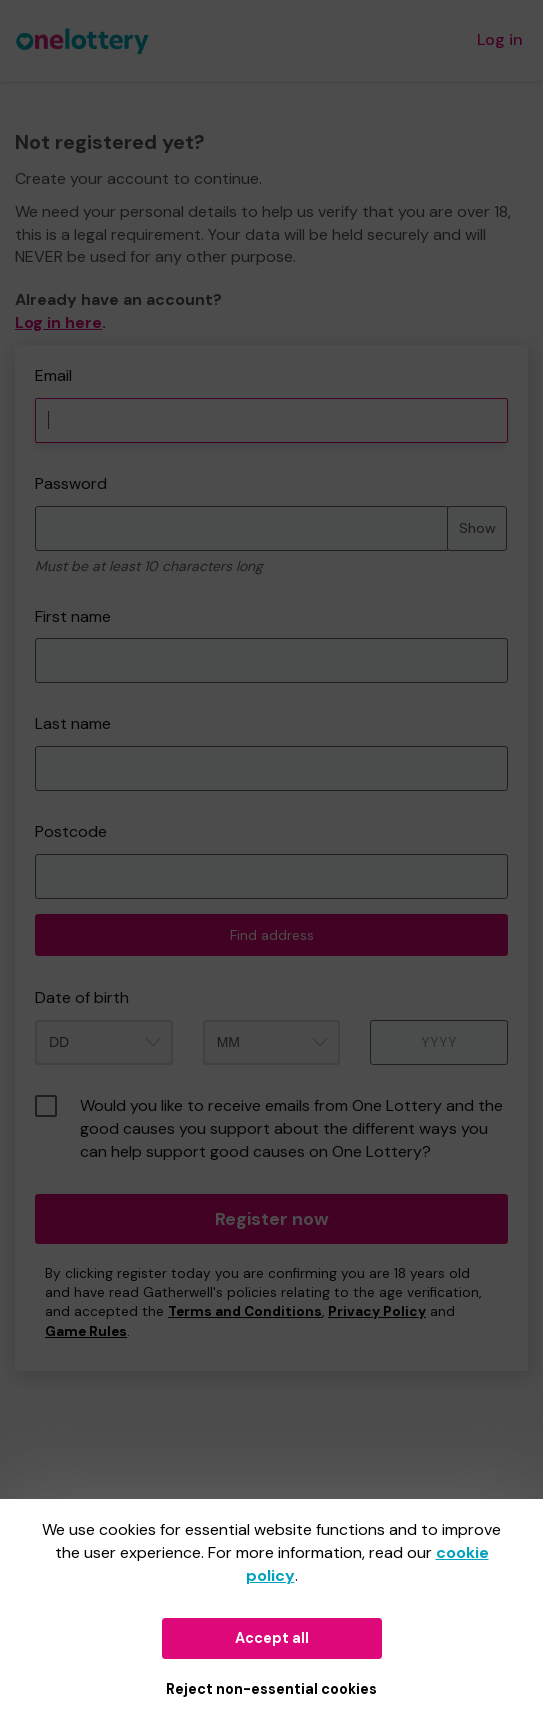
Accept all (272, 1638)
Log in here (58, 322)
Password (71, 483)
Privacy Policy (377, 1311)
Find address (272, 935)
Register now (272, 1219)
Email (53, 375)
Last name (73, 723)
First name (73, 616)
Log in (500, 39)
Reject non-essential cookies (271, 1689)
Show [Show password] (477, 528)
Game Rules (86, 1331)
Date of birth (82, 997)
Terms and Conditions (245, 1311)
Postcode (71, 831)
